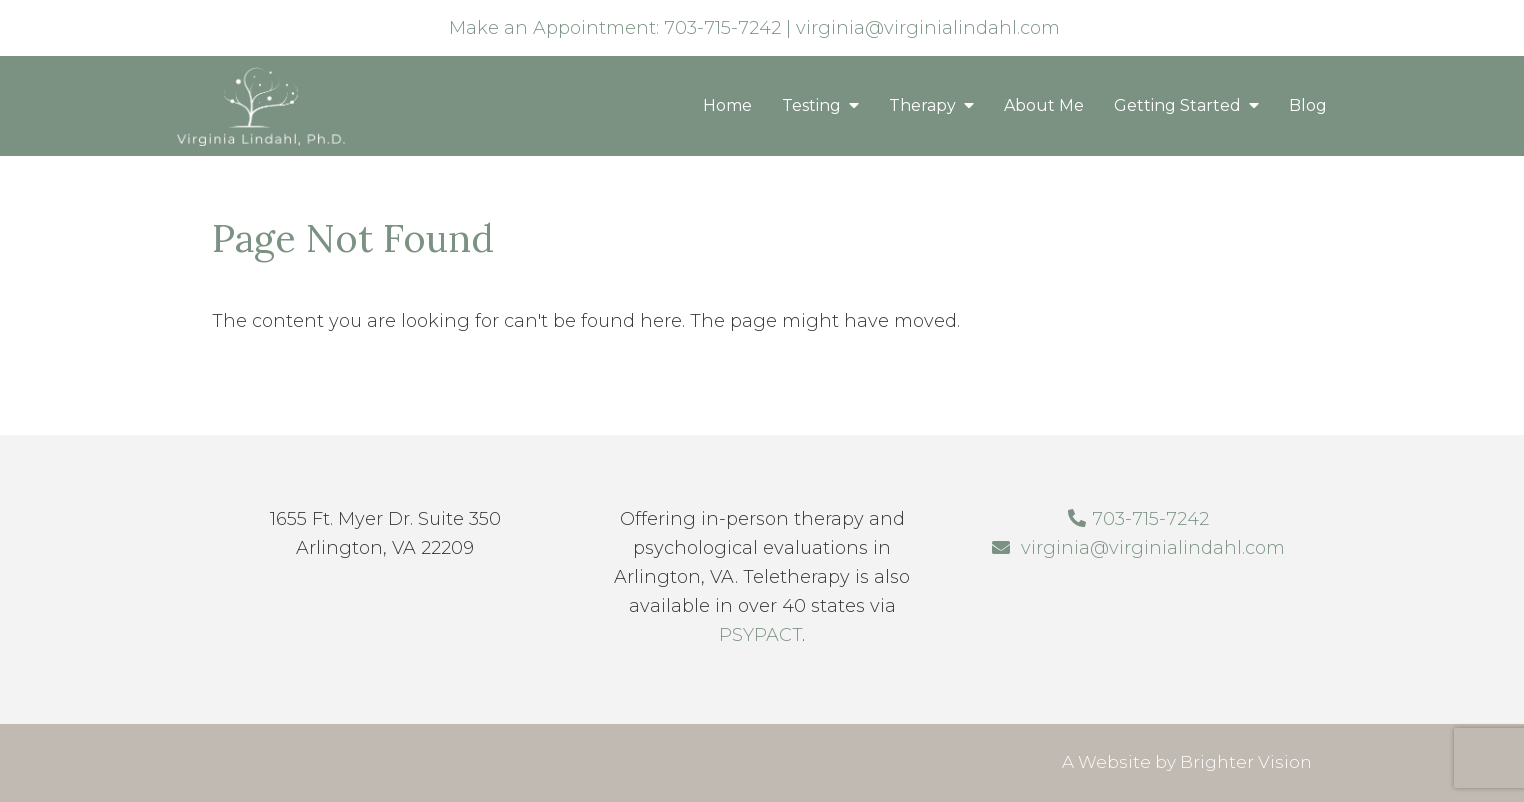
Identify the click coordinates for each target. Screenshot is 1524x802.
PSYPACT (760, 635)
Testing (811, 105)
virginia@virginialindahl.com (928, 28)
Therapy (922, 105)
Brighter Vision (1246, 762)
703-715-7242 (722, 28)
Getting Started (1177, 105)
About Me (1044, 105)
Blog (1308, 105)
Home (727, 105)
